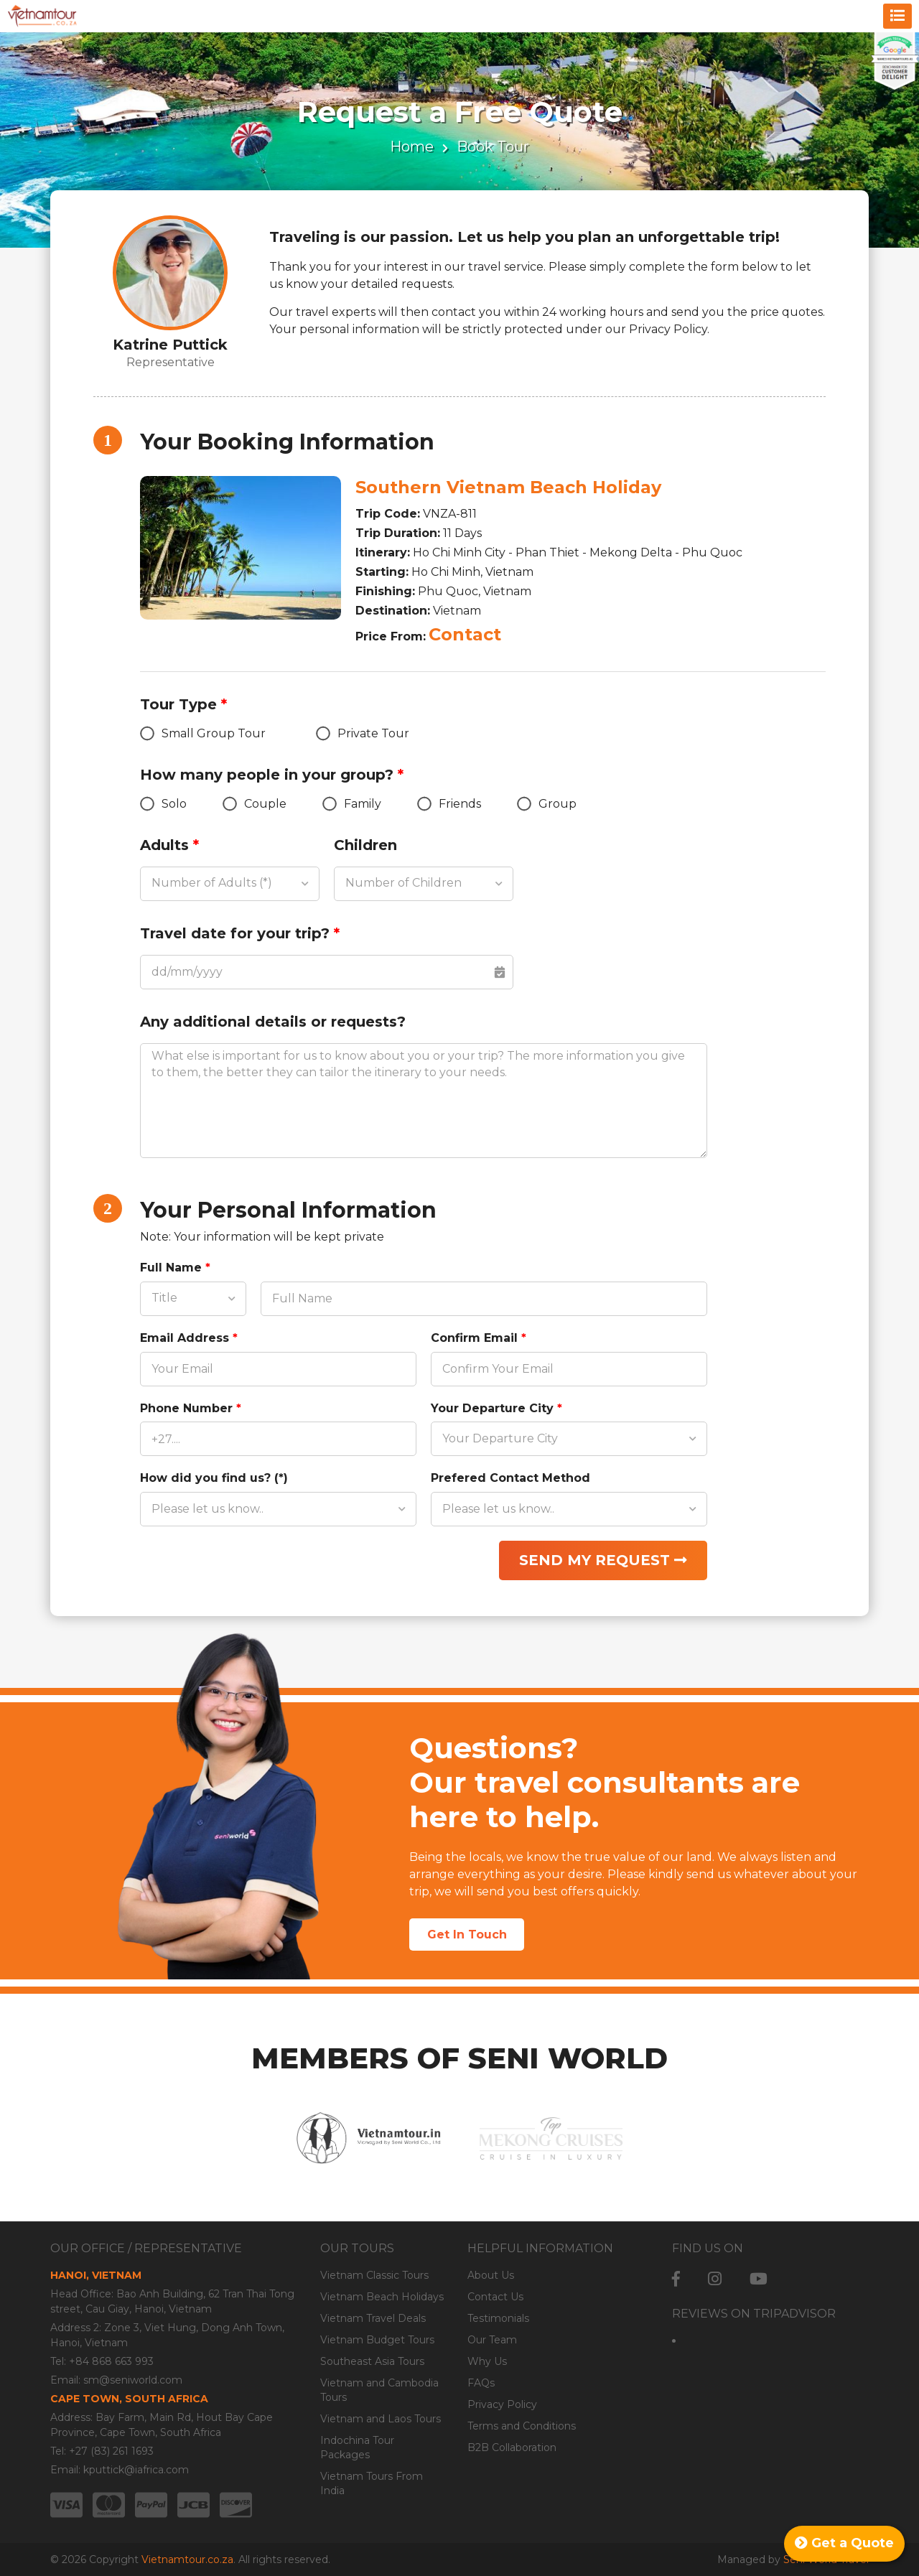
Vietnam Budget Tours (377, 2339)
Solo (163, 803)
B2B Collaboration (511, 2447)
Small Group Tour (203, 733)
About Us (490, 2275)
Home (412, 146)
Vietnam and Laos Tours (380, 2418)
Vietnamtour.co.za (187, 2559)
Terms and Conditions (521, 2425)
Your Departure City (496, 1408)
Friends (449, 803)
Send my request (603, 1560)
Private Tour (362, 733)
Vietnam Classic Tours (374, 2275)
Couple (254, 803)
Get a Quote (844, 2543)
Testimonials (498, 2318)
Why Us (487, 2361)
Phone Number (190, 1408)
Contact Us (495, 2296)
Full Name (175, 1267)
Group (547, 803)
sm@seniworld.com (132, 2380)
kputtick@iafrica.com (136, 2469)
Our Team (492, 2339)
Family (351, 803)
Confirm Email (478, 1338)
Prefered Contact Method (510, 1478)
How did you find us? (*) (214, 1478)
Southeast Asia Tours (372, 2361)
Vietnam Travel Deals (373, 2318)
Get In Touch (467, 1934)
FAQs (481, 2382)
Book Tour (493, 146)
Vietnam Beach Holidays (382, 2296)
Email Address (189, 1338)
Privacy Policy (502, 2404)
